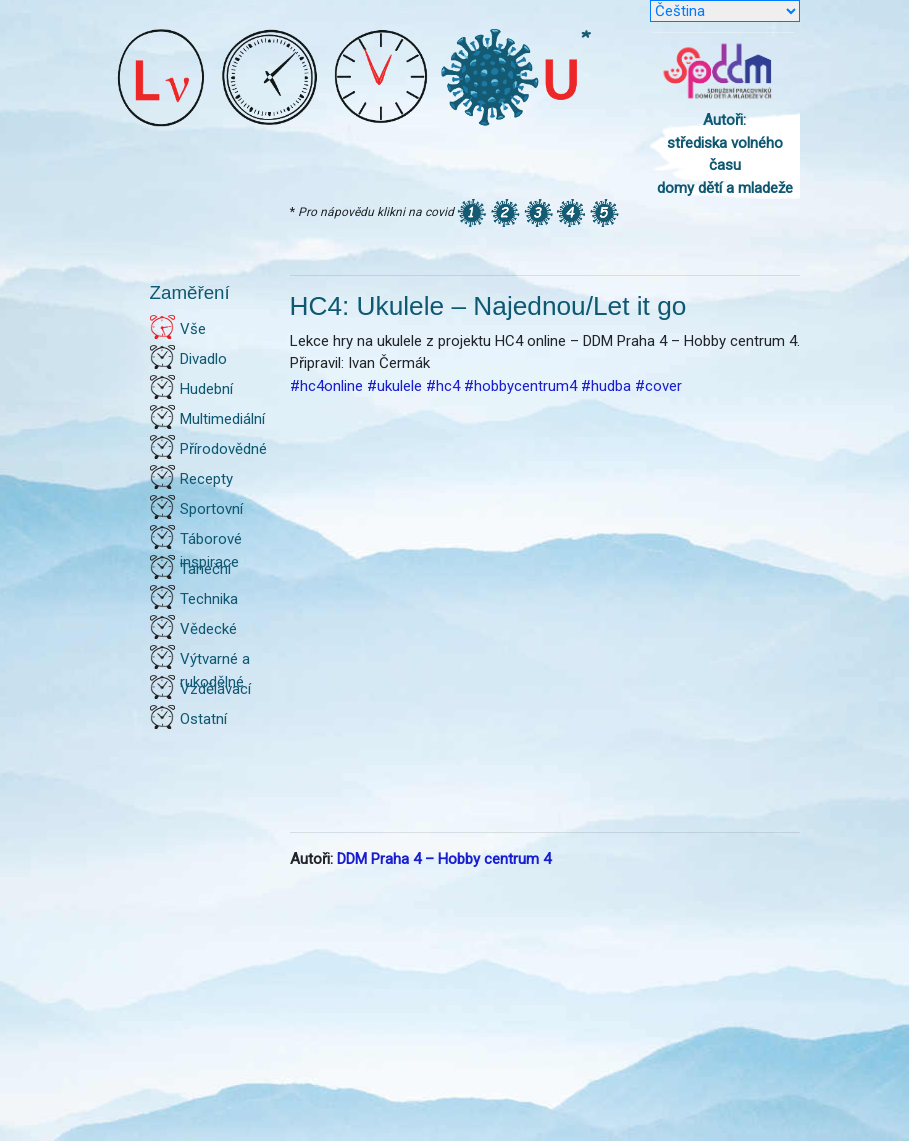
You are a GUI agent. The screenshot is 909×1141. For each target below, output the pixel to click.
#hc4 (443, 386)
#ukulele (394, 386)
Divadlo (203, 359)
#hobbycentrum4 (520, 386)
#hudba (606, 386)
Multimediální (222, 419)
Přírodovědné (223, 449)
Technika (209, 599)
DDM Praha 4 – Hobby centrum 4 (444, 859)
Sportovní (211, 509)
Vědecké (208, 629)
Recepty (206, 479)
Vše (193, 329)
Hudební (206, 389)
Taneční (205, 569)
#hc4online (326, 386)
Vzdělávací (215, 689)
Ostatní (203, 719)
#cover (658, 386)
